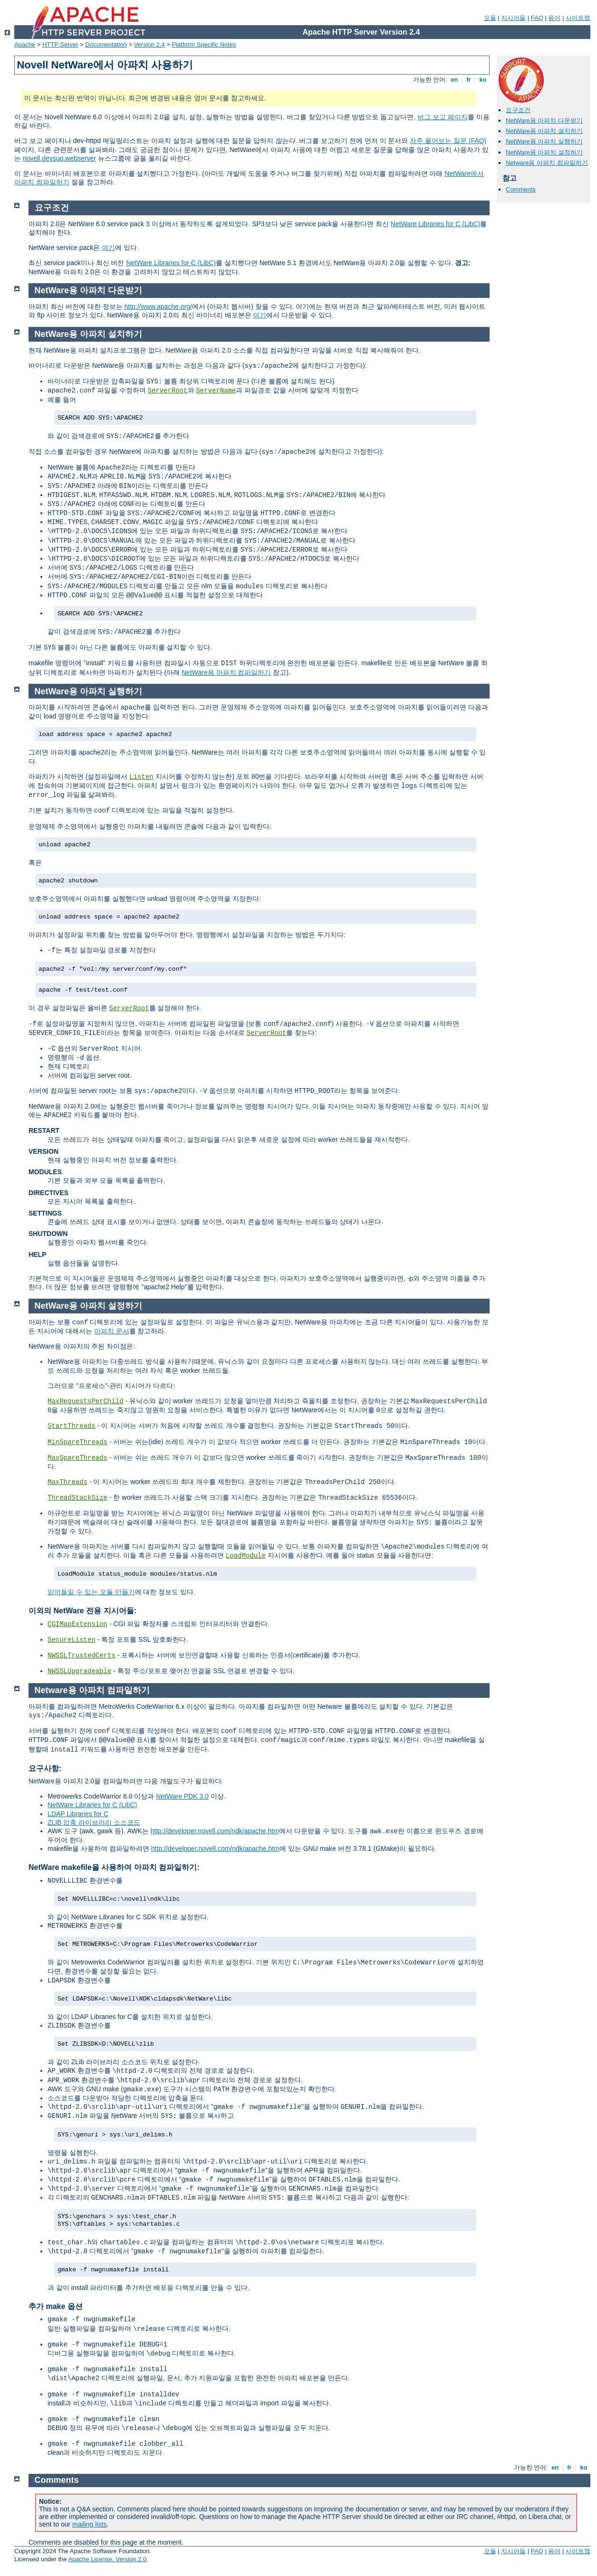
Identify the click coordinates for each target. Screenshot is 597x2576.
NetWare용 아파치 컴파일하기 (226, 672)
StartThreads (72, 1426)
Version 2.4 (149, 44)
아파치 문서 (111, 1331)
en (454, 79)
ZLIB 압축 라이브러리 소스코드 (94, 1822)
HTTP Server (60, 44)
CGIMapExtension (77, 1624)
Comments (521, 189)
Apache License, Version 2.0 (107, 2559)
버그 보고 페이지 (442, 117)
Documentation (105, 44)
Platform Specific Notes (204, 44)
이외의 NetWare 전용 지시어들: (82, 1611)
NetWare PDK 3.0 (182, 1796)
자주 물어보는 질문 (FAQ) (448, 140)
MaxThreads (67, 1482)
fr (469, 79)
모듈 (490, 17)
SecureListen (72, 1640)
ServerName (216, 390)
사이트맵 (578, 17)
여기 (108, 247)
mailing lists (89, 2524)
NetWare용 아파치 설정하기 (544, 152)
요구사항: (45, 1768)
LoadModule (246, 1556)
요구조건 (518, 110)
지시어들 (513, 17)
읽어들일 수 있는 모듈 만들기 (91, 1592)
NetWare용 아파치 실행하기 (544, 141)
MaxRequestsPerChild (86, 1401)
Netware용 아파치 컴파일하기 (547, 162)
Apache (24, 44)
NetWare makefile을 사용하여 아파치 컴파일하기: (114, 1867)
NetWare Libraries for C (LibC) (436, 224)
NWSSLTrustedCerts (82, 1655)
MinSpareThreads (77, 1442)
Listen (141, 777)
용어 (554, 17)
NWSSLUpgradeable (79, 1671)
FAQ (537, 17)
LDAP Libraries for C (78, 1814)
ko (483, 79)
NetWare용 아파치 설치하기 (544, 130)
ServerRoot (168, 390)
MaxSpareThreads (77, 1458)
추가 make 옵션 (56, 2306)
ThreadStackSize (77, 1498)
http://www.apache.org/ (158, 306)
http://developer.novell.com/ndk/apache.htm (215, 1831)
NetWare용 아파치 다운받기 (544, 120)
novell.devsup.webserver (59, 158)
